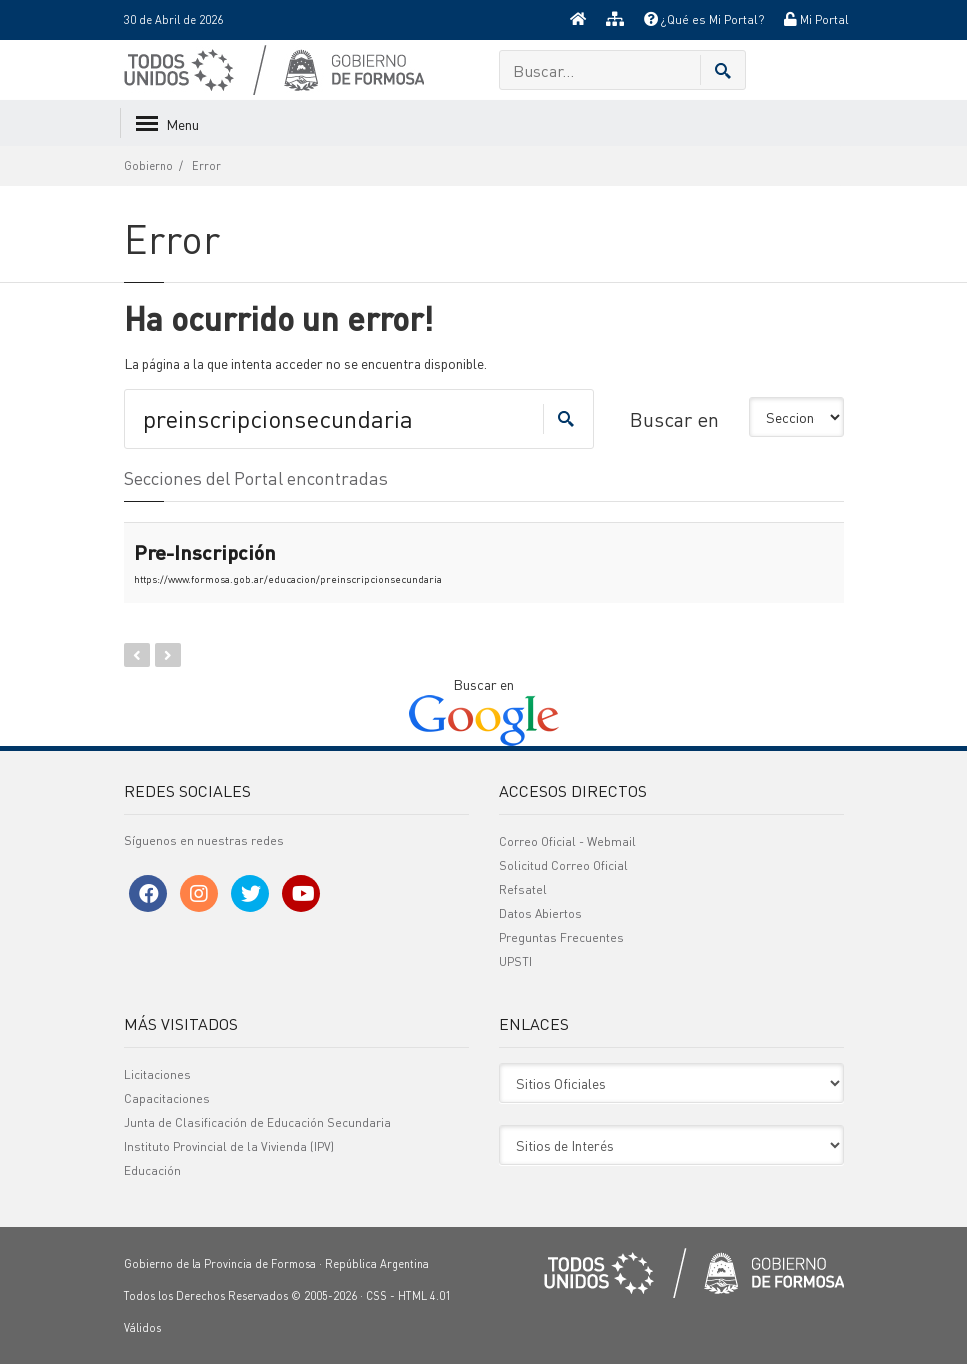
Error (206, 166)
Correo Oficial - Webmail (567, 841)
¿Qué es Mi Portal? (704, 19)
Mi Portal (816, 19)
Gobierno (148, 166)
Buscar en (674, 419)
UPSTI (515, 961)
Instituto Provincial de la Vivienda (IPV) (229, 1146)
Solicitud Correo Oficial (563, 865)
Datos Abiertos (540, 913)
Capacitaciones (167, 1098)
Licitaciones (157, 1074)
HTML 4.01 (424, 1296)
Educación (152, 1170)
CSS (376, 1296)
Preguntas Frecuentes (561, 937)
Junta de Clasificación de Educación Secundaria (257, 1122)
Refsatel (523, 889)
